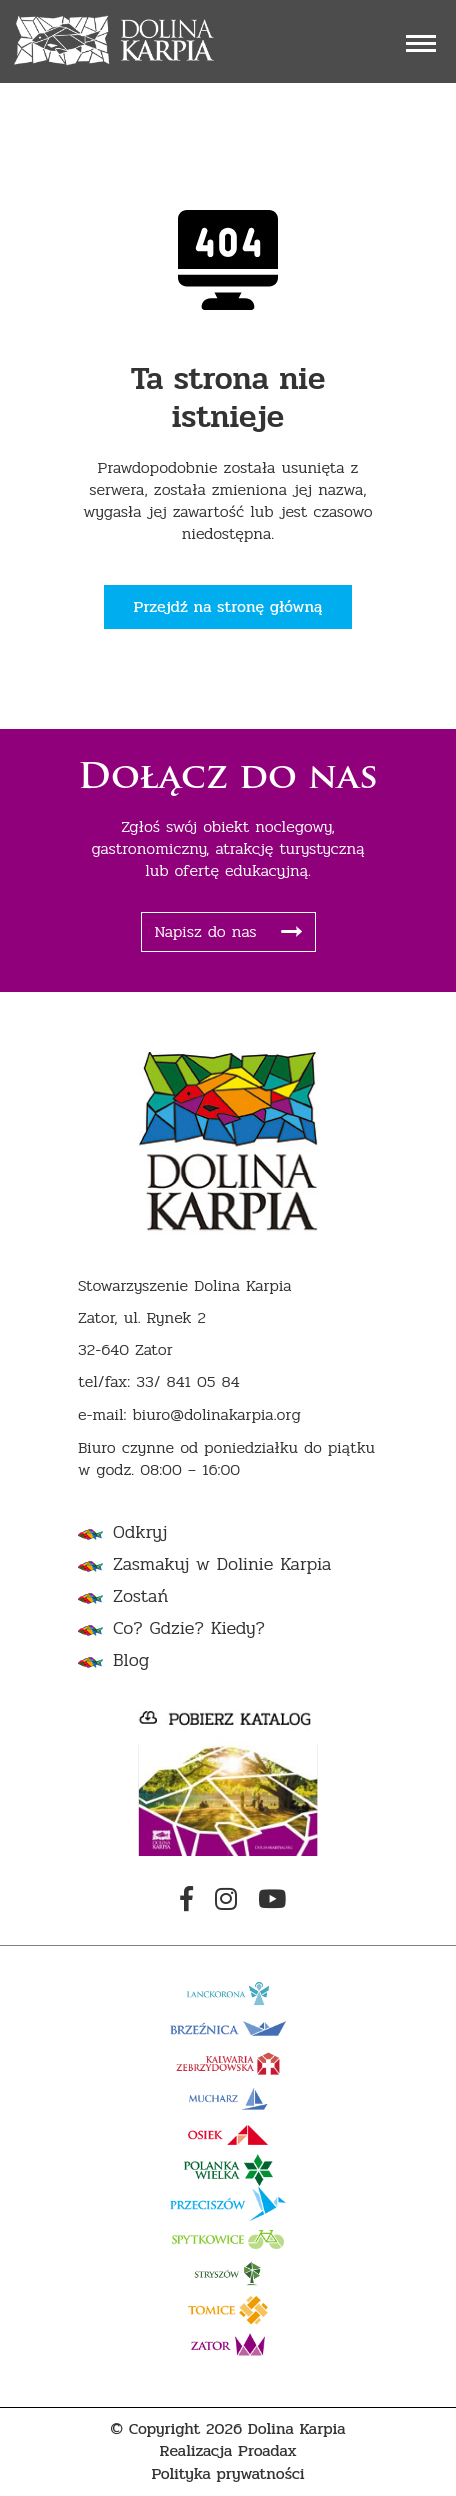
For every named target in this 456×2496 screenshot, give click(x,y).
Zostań (140, 1596)
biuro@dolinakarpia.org (216, 1415)
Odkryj (140, 1532)
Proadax (267, 2451)
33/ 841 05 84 (188, 1382)
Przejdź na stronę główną (228, 606)
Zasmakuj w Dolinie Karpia (222, 1564)
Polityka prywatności (227, 2474)
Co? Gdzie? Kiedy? (189, 1628)
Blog (131, 1660)
